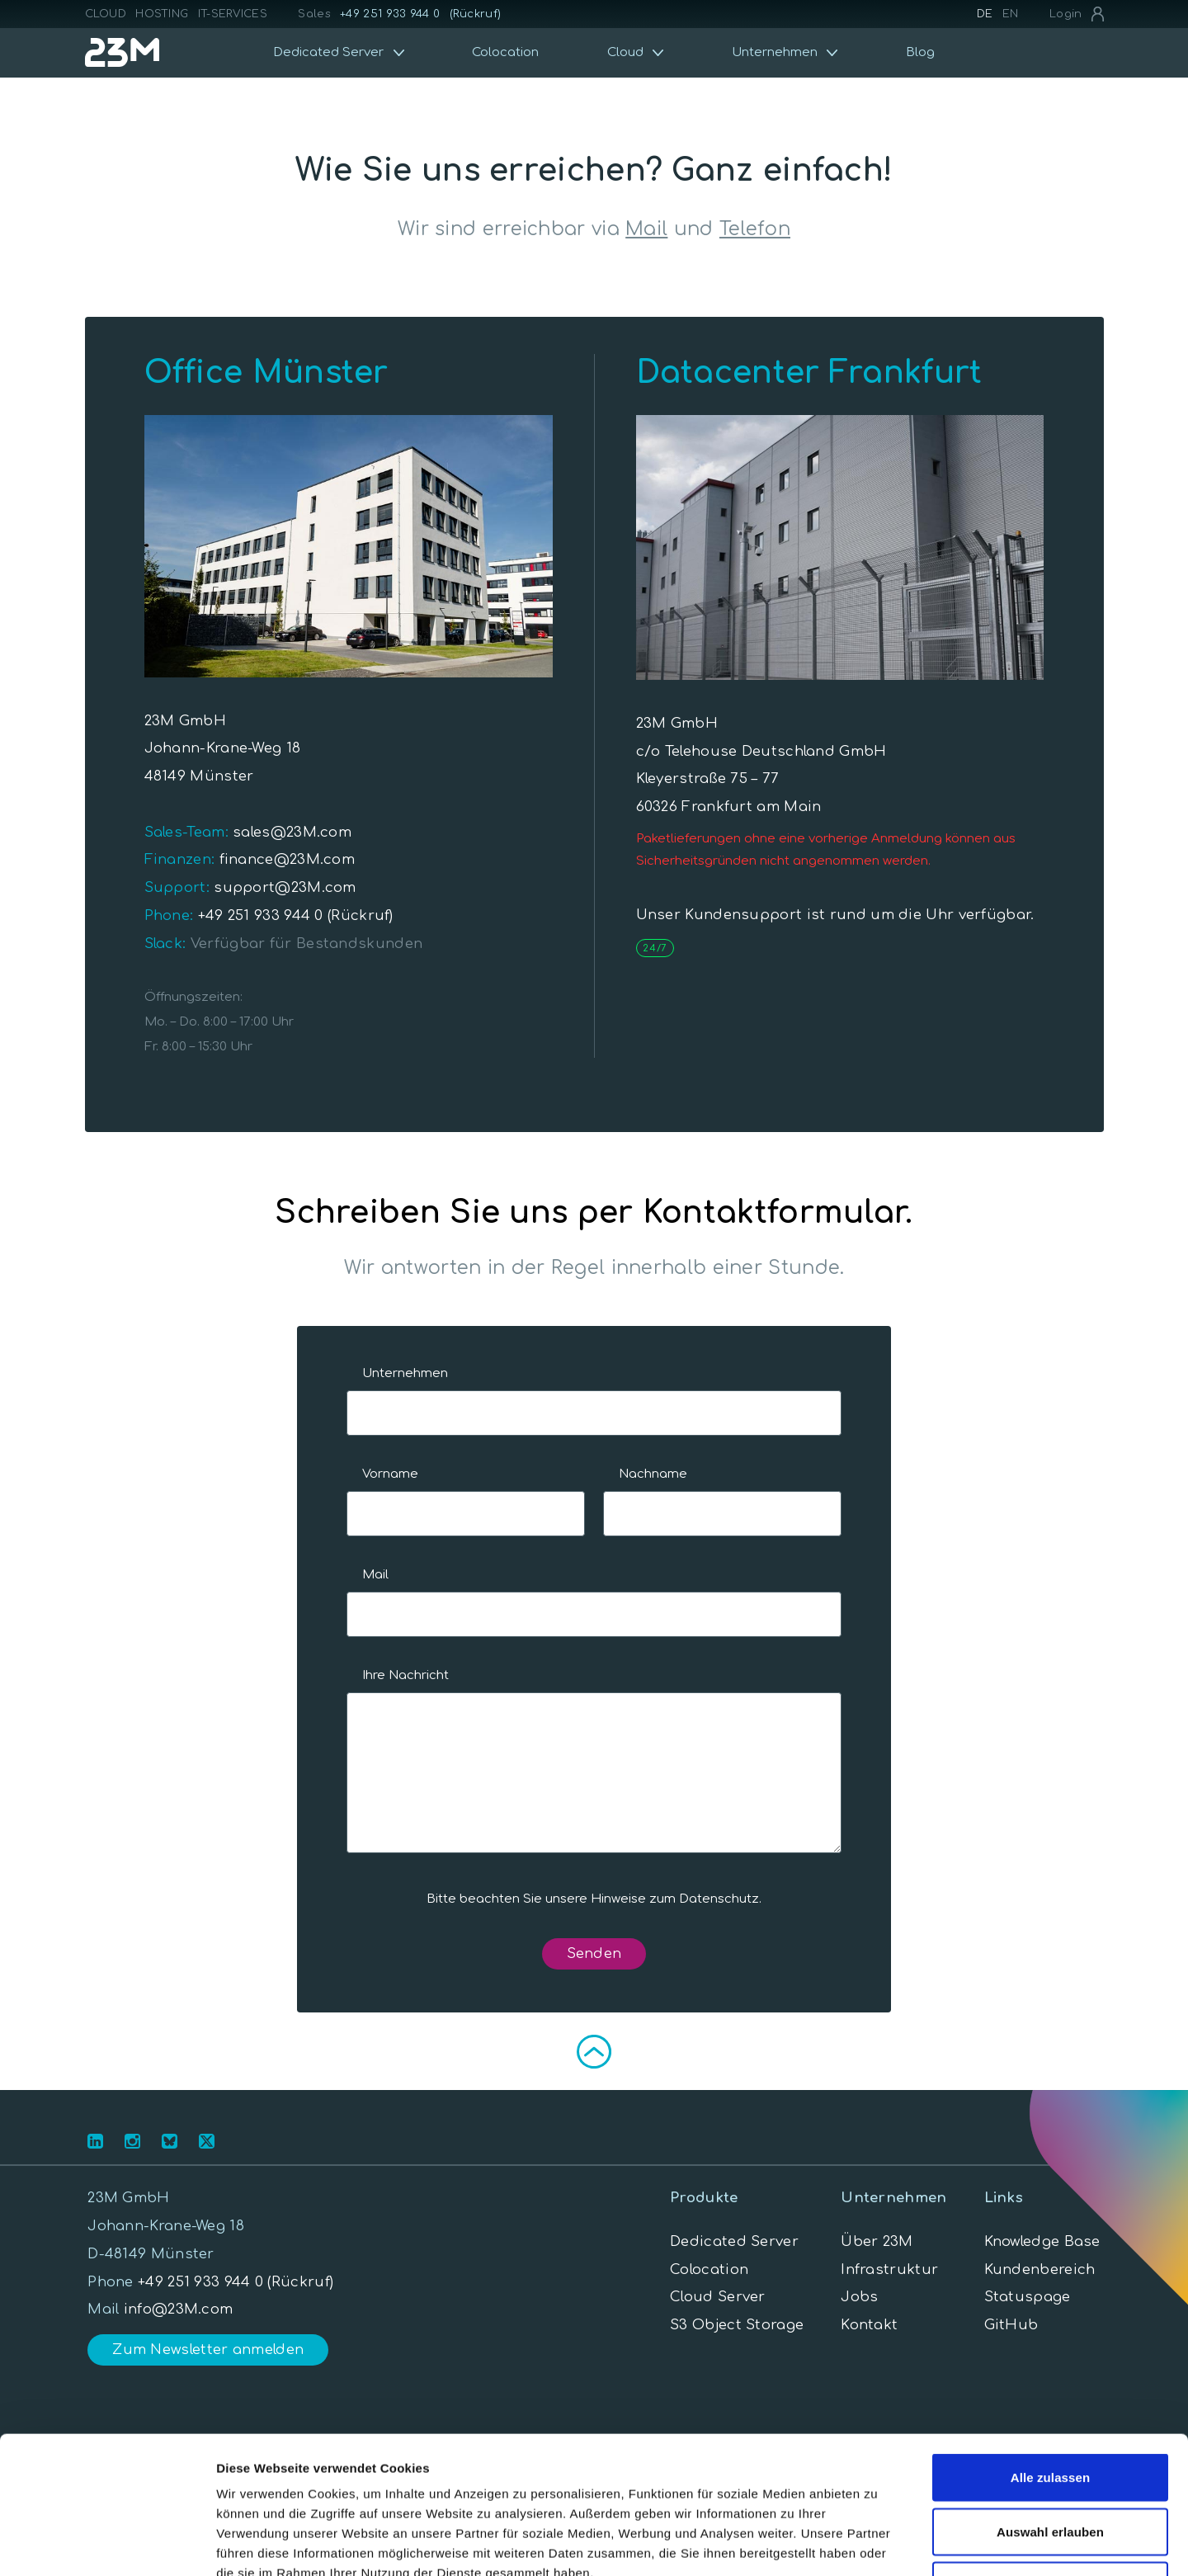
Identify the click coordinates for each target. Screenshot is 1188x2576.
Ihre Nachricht (405, 1675)
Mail (646, 229)
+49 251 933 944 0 (390, 13)
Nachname (653, 1474)
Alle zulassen (1050, 2359)
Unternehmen (405, 1373)
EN (1010, 13)
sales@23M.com (290, 832)
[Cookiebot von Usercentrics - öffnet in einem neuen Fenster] (107, 2543)
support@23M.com (283, 887)
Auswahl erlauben (1050, 2414)
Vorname (390, 1474)
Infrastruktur (889, 2269)
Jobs (859, 2297)
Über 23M (876, 2241)
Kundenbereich (1040, 2269)
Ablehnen (1049, 2467)
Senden (594, 1953)
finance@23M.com (284, 859)
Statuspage (1027, 2297)
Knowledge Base (1042, 2241)
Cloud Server (718, 2297)
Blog (920, 52)
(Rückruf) (476, 13)
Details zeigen (877, 2543)
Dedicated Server (734, 2241)
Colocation (505, 52)
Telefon (754, 229)
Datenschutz (719, 1899)
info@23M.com (178, 2309)
